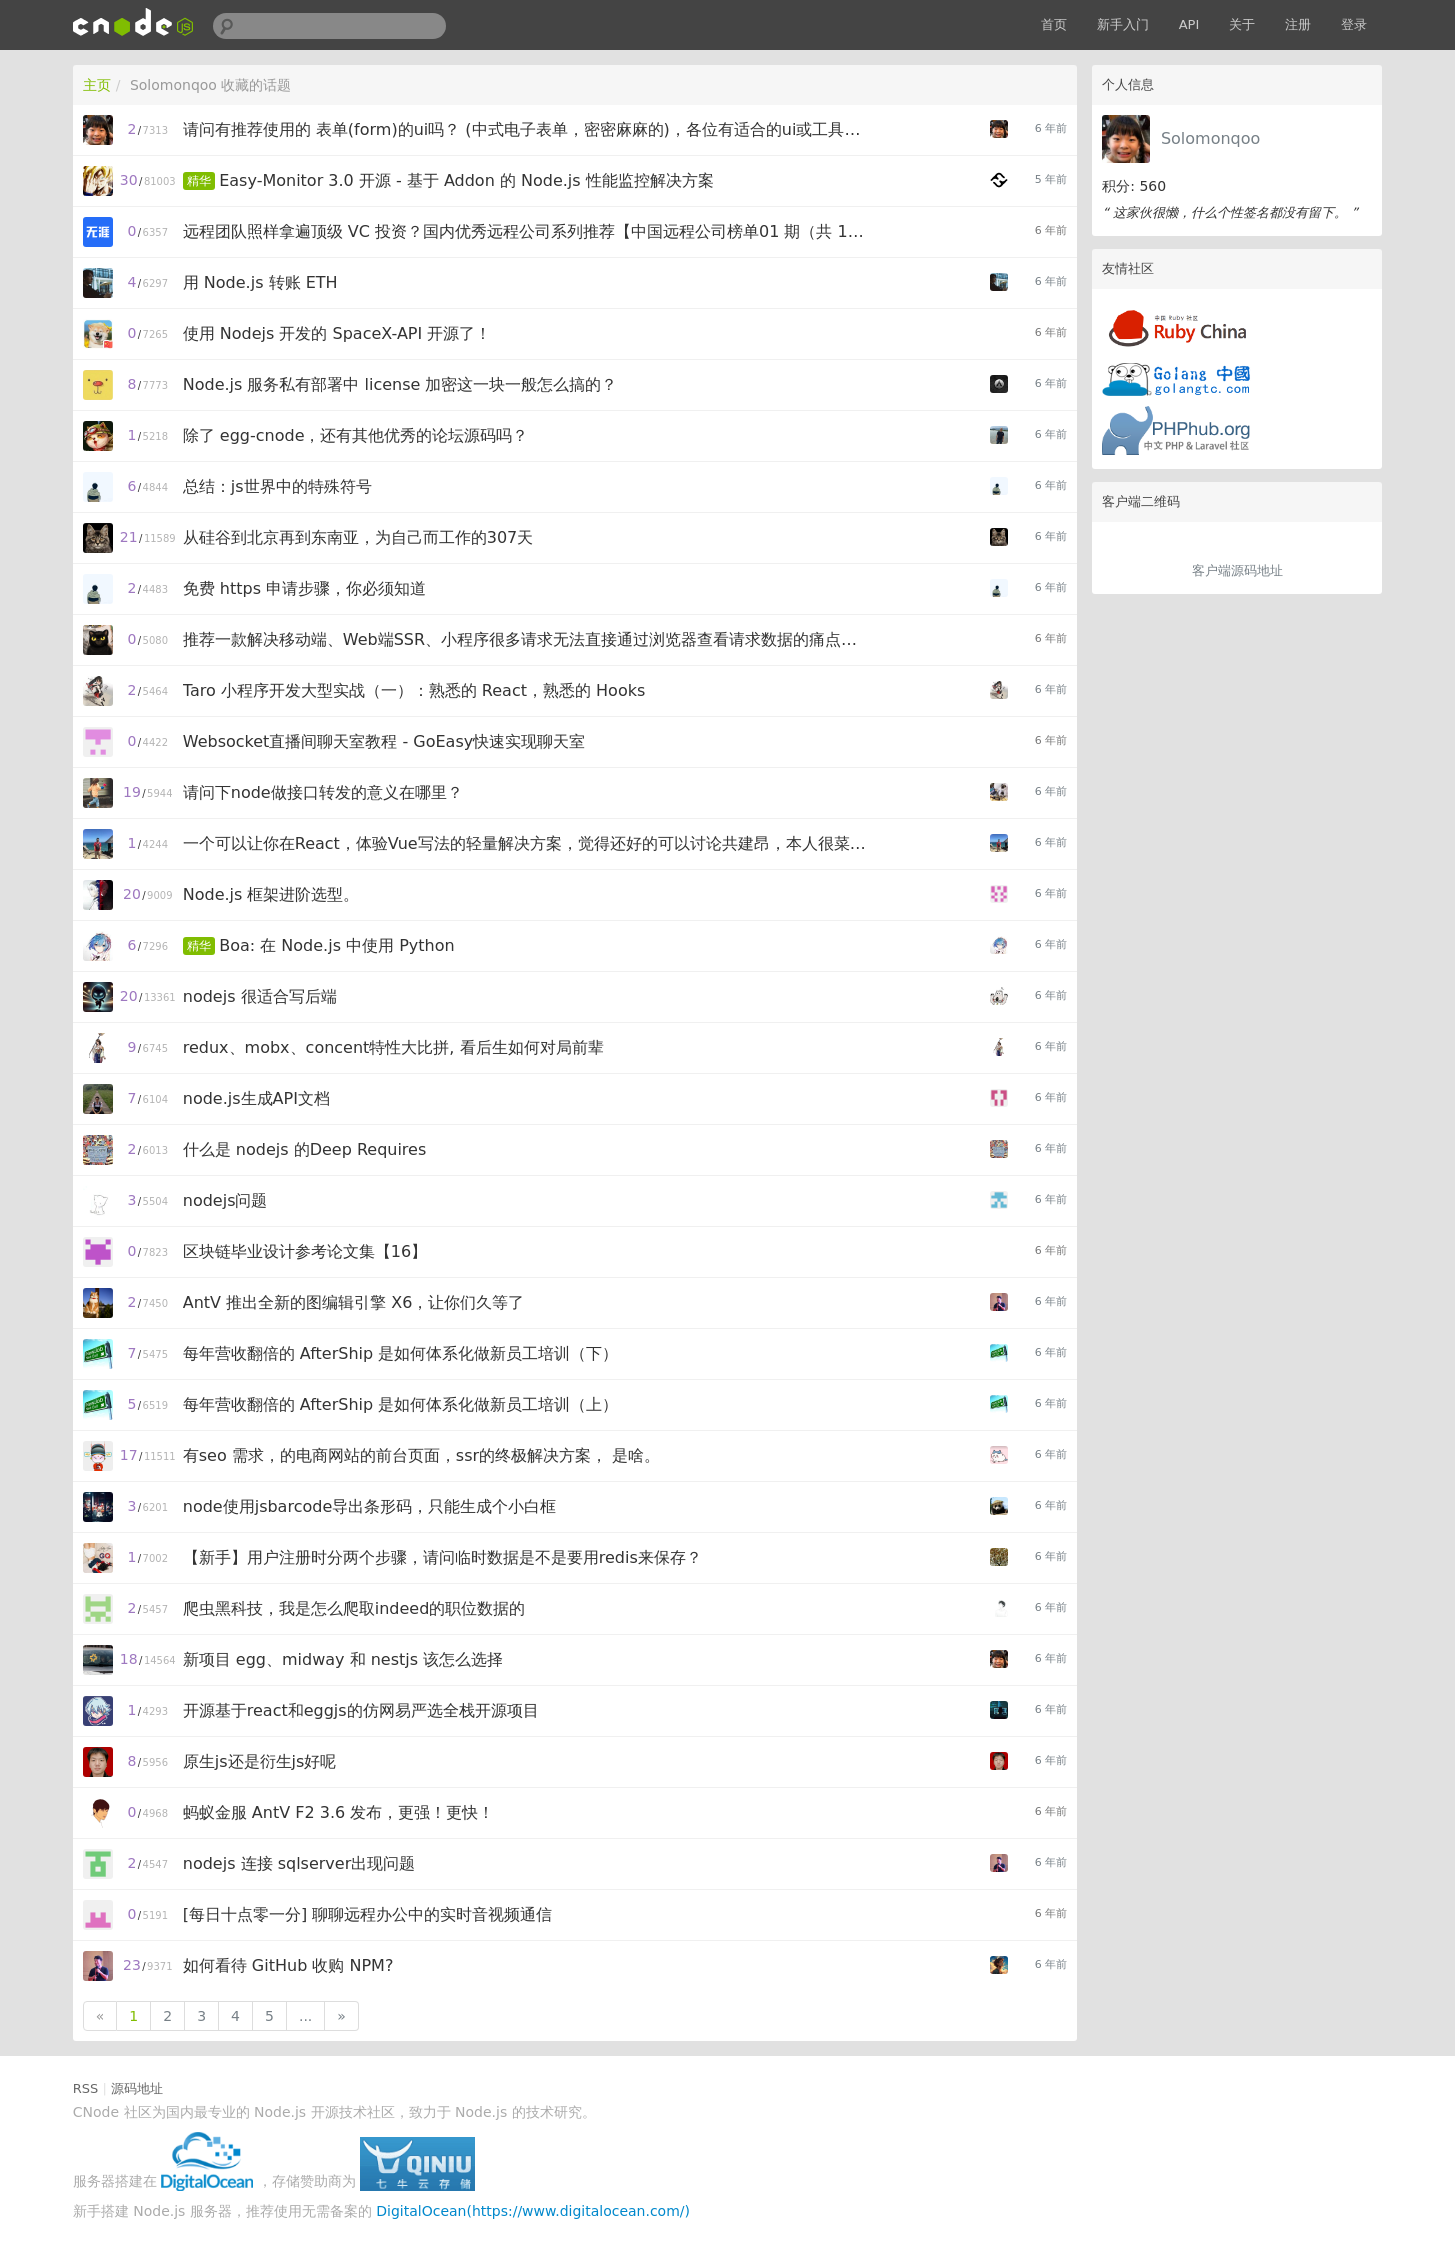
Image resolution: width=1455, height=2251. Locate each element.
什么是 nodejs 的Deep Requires (305, 1149)
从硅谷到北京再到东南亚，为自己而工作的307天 (358, 537)
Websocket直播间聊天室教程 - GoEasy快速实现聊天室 (384, 741)
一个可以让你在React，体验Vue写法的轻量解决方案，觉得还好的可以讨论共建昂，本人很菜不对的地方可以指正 (527, 843)
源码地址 (137, 2088)
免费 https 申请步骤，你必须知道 (304, 588)
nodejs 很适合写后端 (260, 996)
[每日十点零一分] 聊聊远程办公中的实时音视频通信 (368, 1914)
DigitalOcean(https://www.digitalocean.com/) (533, 2211)
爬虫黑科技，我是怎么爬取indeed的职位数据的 (354, 1608)
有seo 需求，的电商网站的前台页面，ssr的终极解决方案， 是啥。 (421, 1455)
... (305, 2016)
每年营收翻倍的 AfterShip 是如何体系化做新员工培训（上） (401, 1404)
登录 (1354, 24)
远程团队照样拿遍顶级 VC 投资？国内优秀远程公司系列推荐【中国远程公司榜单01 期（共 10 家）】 (527, 231)
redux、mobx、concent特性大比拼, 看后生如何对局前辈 (393, 1047)
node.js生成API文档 (256, 1098)
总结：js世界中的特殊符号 (277, 486)
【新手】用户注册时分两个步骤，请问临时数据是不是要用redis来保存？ (442, 1557)
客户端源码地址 (1237, 570)
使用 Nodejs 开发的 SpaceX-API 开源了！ (337, 333)
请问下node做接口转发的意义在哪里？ (323, 792)
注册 (1298, 24)
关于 (1242, 24)
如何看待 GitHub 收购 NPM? (288, 1965)
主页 (97, 85)
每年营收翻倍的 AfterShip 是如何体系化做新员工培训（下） (401, 1353)
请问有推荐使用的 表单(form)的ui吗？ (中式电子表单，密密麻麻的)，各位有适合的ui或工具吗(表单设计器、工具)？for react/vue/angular (527, 129)
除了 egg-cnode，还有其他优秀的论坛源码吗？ (356, 435)
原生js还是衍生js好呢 (260, 1761)
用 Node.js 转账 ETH (260, 282)
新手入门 (1123, 24)
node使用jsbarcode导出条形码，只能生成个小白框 (369, 1506)
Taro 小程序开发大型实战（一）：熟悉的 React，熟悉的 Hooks (414, 690)
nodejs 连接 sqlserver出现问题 (299, 1863)
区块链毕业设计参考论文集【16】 (305, 1251)
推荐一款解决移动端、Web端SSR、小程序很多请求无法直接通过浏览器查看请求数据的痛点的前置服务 (527, 639)
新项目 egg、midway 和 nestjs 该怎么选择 (343, 1659)
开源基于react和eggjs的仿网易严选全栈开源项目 (361, 1710)
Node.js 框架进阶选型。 (271, 894)
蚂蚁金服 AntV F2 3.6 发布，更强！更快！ (338, 1812)
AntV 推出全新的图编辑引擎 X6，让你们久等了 (354, 1302)
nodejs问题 (225, 1200)
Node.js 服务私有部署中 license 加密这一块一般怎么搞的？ (400, 384)
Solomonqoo (1210, 138)
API (1189, 24)
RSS (86, 2088)
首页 (1054, 24)
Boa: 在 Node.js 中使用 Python (336, 945)
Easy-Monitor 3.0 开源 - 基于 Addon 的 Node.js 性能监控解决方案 (466, 180)
